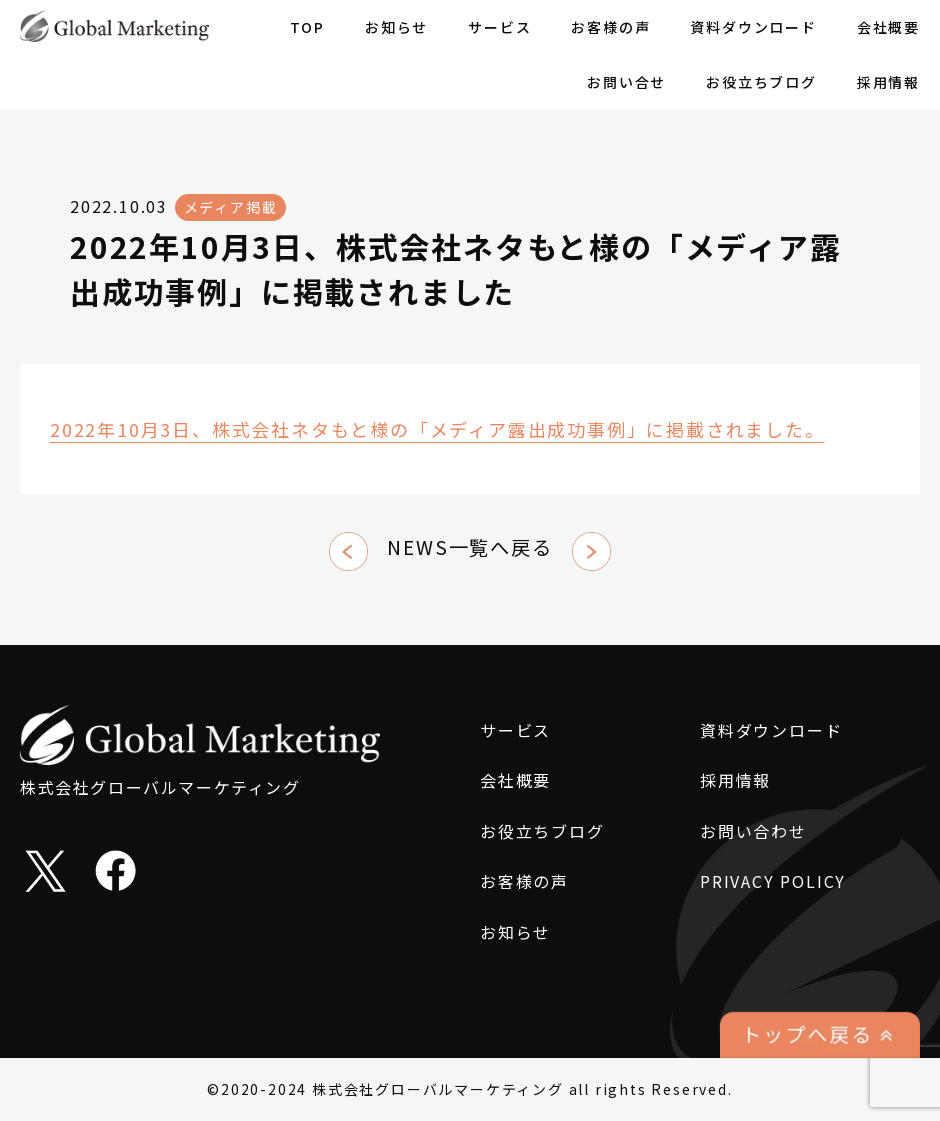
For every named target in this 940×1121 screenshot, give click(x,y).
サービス (499, 27)
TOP (307, 27)
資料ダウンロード (753, 27)
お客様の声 (610, 27)
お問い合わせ (753, 831)
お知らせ (396, 27)
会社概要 (888, 27)
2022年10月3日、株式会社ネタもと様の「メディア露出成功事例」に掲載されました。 (437, 429)
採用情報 (888, 82)
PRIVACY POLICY (773, 881)
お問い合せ (626, 82)
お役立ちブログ (761, 82)
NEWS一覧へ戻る (469, 547)
